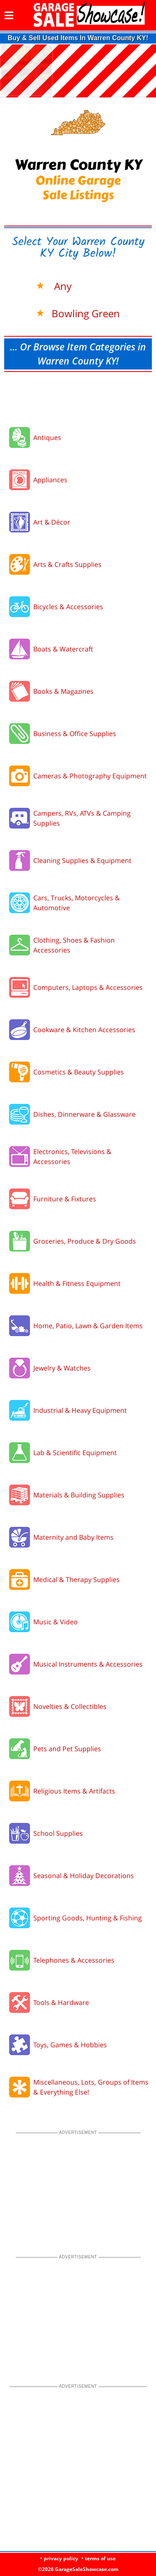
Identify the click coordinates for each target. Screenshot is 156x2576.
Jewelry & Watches (62, 1368)
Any (62, 286)
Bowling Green (86, 313)
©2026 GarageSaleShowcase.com (78, 2569)
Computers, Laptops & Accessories (88, 987)
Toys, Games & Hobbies (70, 2044)
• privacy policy (59, 2558)
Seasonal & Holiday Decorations (83, 1875)
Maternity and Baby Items (73, 1537)
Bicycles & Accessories (68, 606)
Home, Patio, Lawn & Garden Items (88, 1325)
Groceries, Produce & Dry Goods (84, 1241)
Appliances (50, 479)
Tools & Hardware (61, 2002)
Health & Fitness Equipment (77, 1283)
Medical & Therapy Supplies (76, 1579)
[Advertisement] (78, 397)
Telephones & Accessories (73, 1960)
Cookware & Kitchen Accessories (84, 1029)
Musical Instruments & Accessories (88, 1664)
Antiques (47, 437)
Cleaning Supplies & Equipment (82, 860)
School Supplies (58, 1833)
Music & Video (55, 1621)
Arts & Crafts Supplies (67, 564)
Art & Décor (51, 522)
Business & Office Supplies (74, 733)
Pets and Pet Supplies (67, 1748)
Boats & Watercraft (63, 649)
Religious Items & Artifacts (74, 1791)
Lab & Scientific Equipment (75, 1452)
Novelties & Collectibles (69, 1706)
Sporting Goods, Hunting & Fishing (87, 1917)
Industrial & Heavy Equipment (80, 1410)
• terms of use (99, 2558)
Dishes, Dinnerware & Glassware (84, 1114)
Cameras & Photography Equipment (90, 775)
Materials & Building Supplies (78, 1494)
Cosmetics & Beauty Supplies (78, 1072)
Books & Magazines (63, 691)
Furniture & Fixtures (64, 1198)
